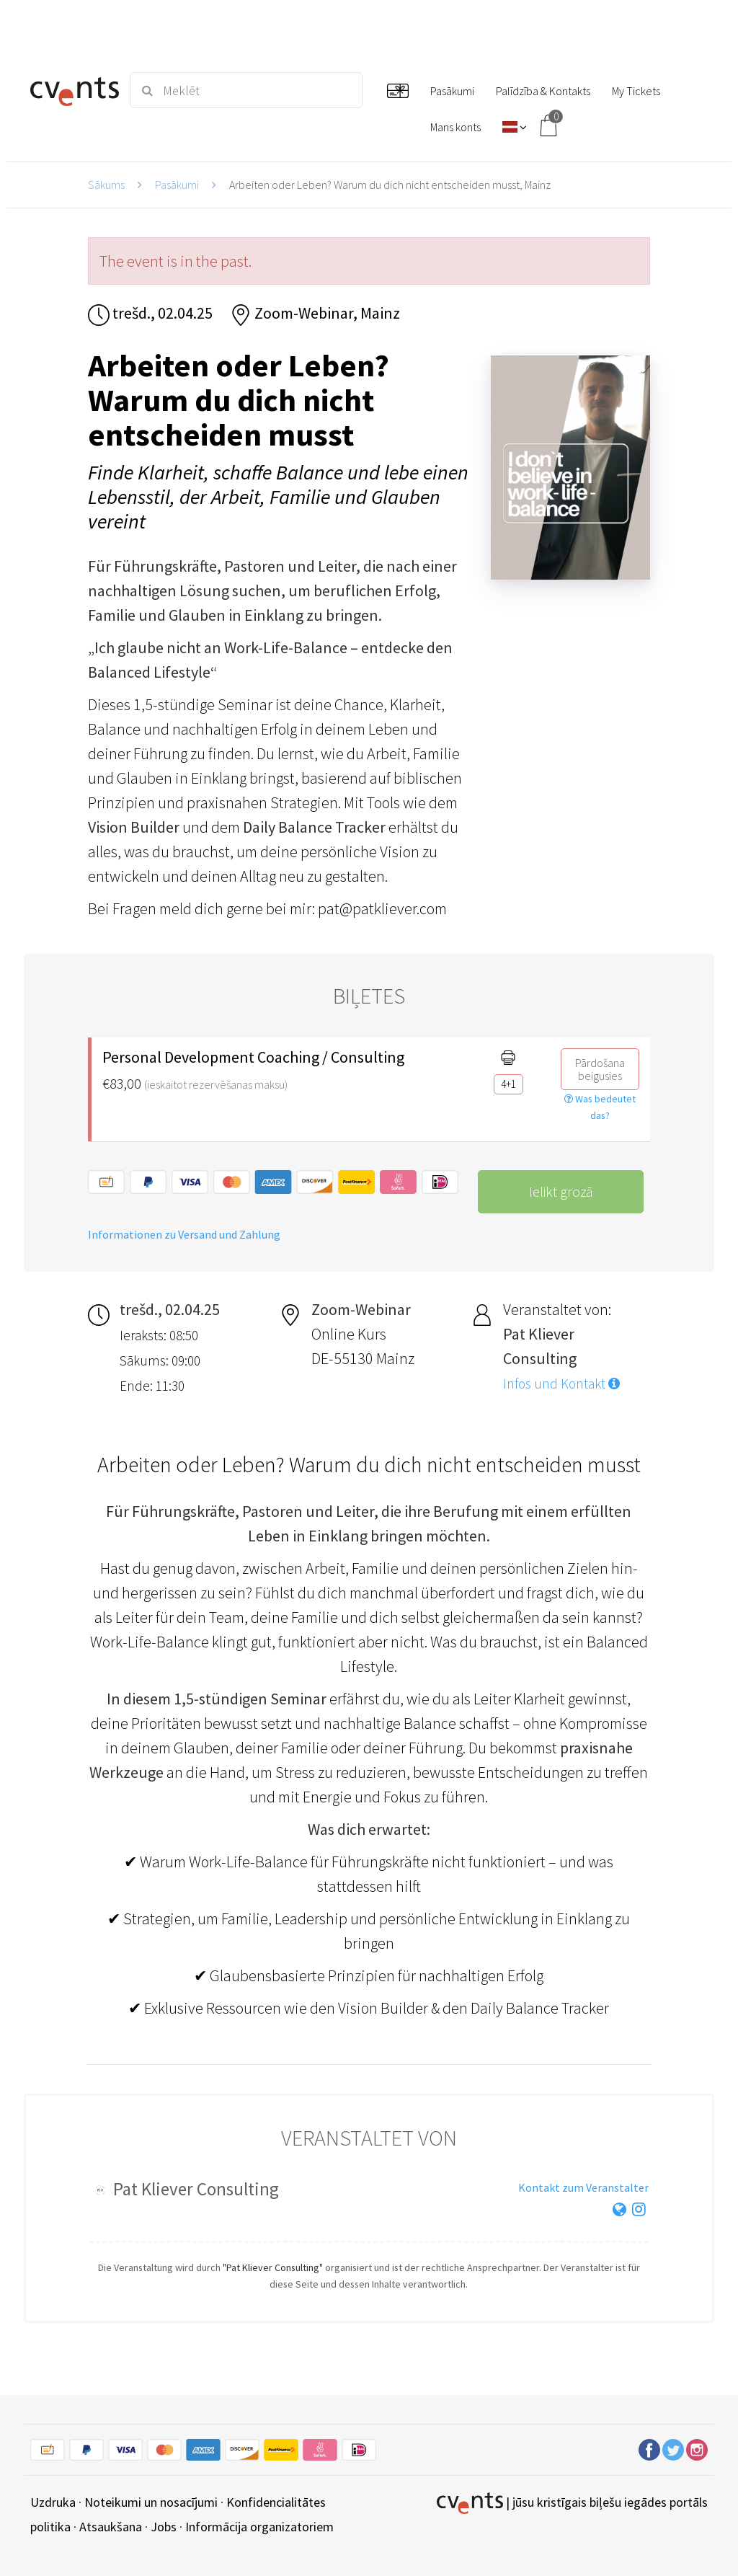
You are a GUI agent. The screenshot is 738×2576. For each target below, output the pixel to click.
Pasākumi (177, 184)
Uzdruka (53, 2502)
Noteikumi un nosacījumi (151, 2502)
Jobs (164, 2526)
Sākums (106, 184)
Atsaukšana (110, 2526)
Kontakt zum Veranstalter (583, 2187)
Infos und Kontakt (561, 1383)
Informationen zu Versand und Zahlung (184, 1234)
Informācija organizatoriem (259, 2526)
